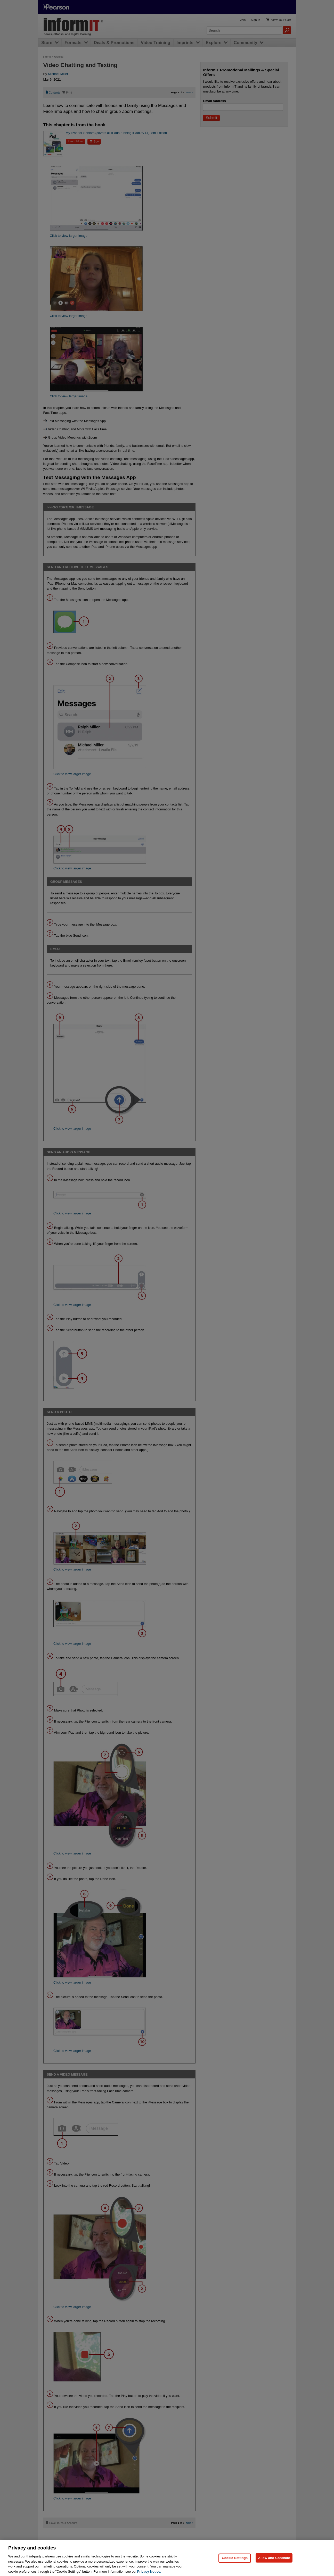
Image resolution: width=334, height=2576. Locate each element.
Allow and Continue (274, 2563)
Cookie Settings (235, 2563)
